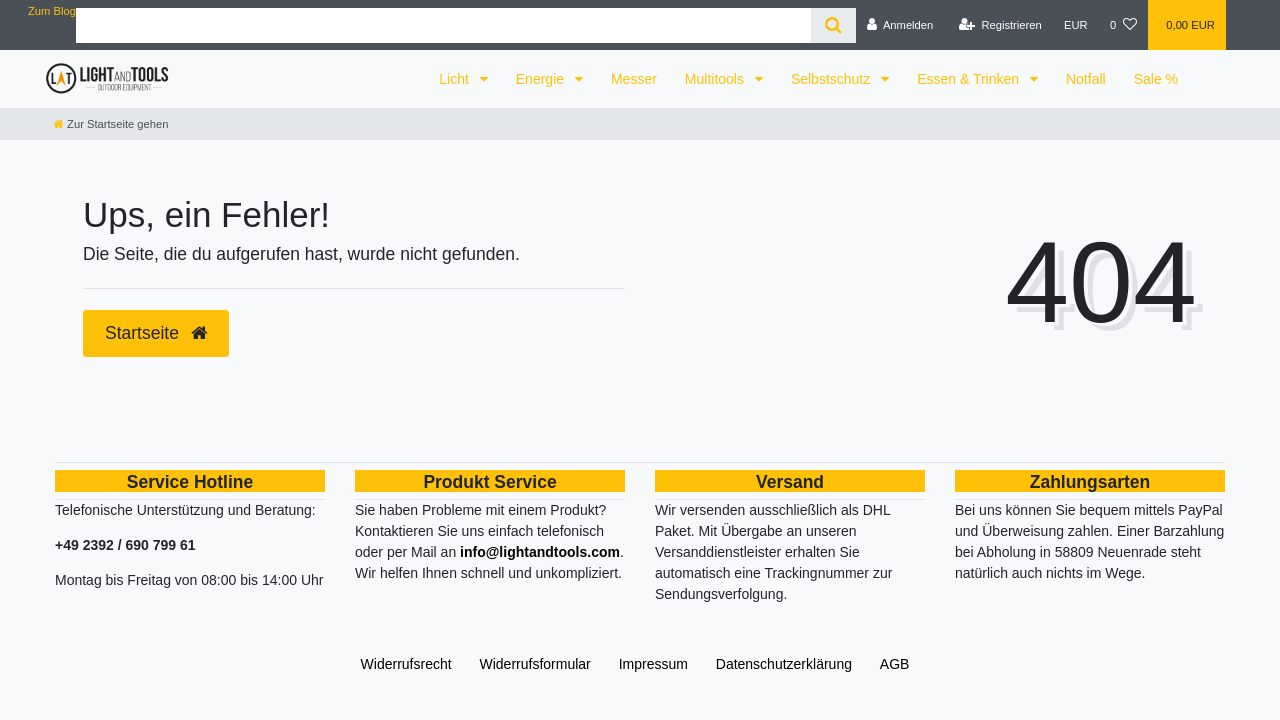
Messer (634, 79)
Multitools (716, 79)
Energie (542, 79)
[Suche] (833, 25)
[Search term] (443, 25)
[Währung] (1076, 25)
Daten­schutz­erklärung (784, 664)
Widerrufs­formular (535, 664)
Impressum (653, 664)
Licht (455, 79)
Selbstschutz (832, 79)
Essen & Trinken (970, 79)
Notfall (1086, 79)
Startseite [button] (156, 333)
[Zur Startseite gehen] (111, 124)
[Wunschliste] (1123, 25)
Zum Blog (52, 11)
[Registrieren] (1000, 25)
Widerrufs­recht (406, 664)
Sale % (1156, 79)
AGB (895, 664)
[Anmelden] (900, 25)
